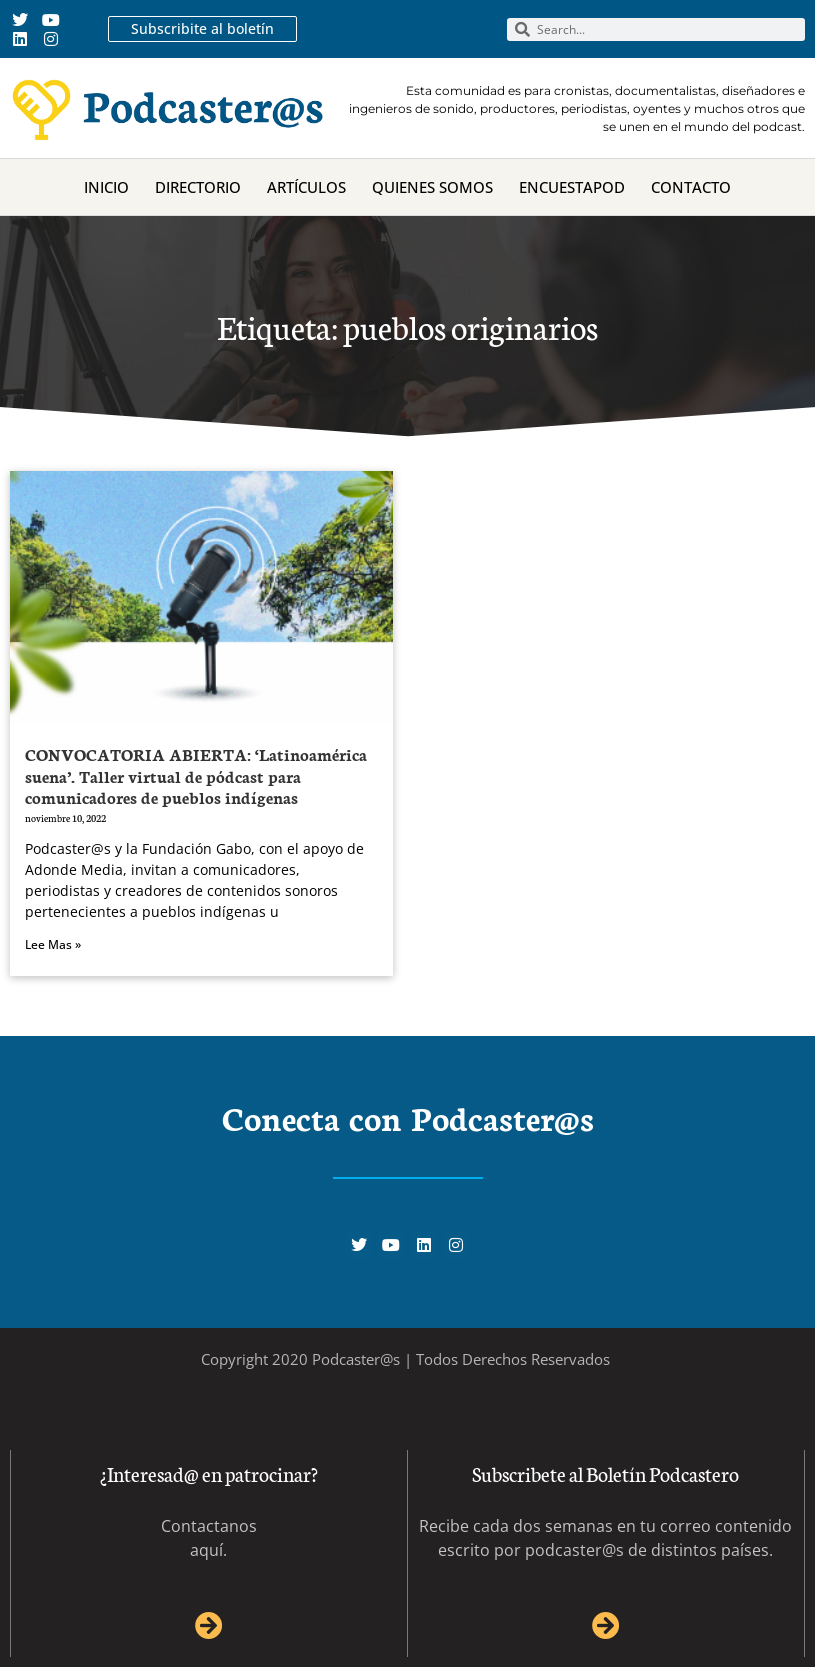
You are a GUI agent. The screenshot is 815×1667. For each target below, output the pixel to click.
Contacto (691, 187)
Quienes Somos (432, 187)
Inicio (106, 187)
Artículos (306, 187)
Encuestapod (572, 187)
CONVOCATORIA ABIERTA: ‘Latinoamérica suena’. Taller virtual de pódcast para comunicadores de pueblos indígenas (196, 775)
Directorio (198, 187)
